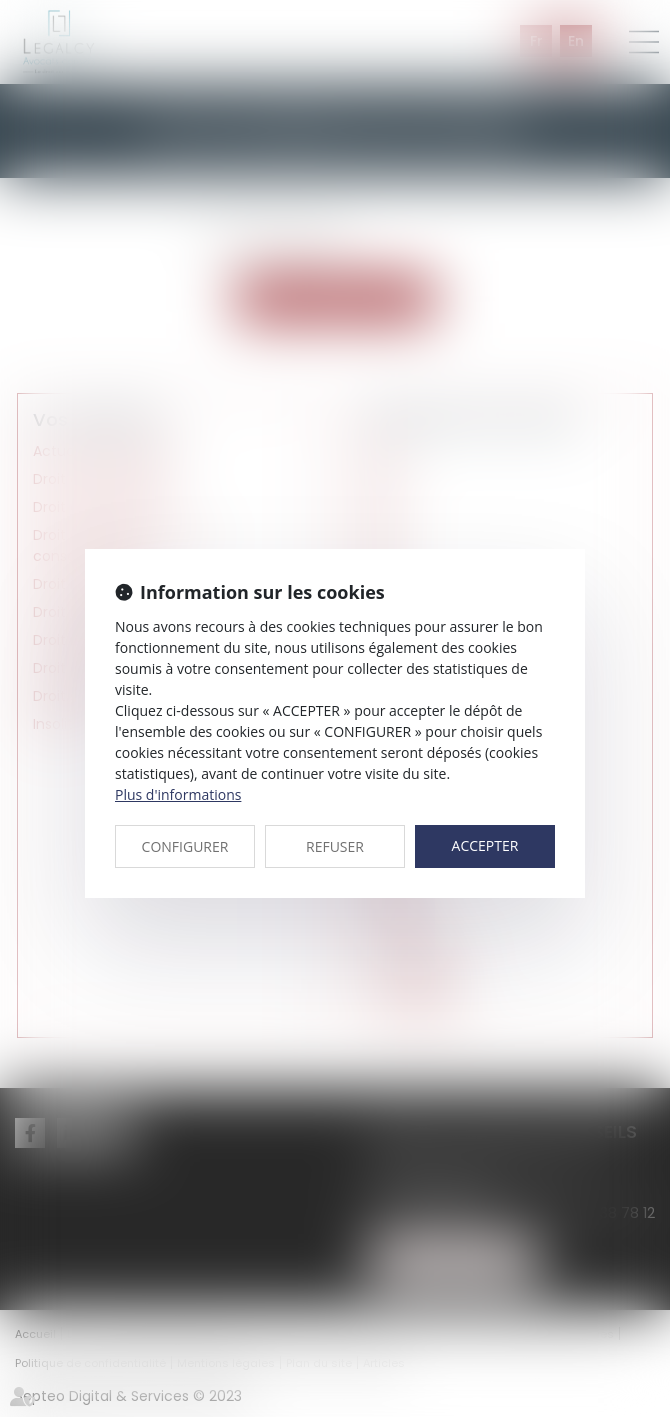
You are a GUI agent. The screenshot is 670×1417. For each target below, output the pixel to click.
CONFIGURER (185, 846)
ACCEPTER (485, 845)
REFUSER (335, 846)
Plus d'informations (178, 794)
